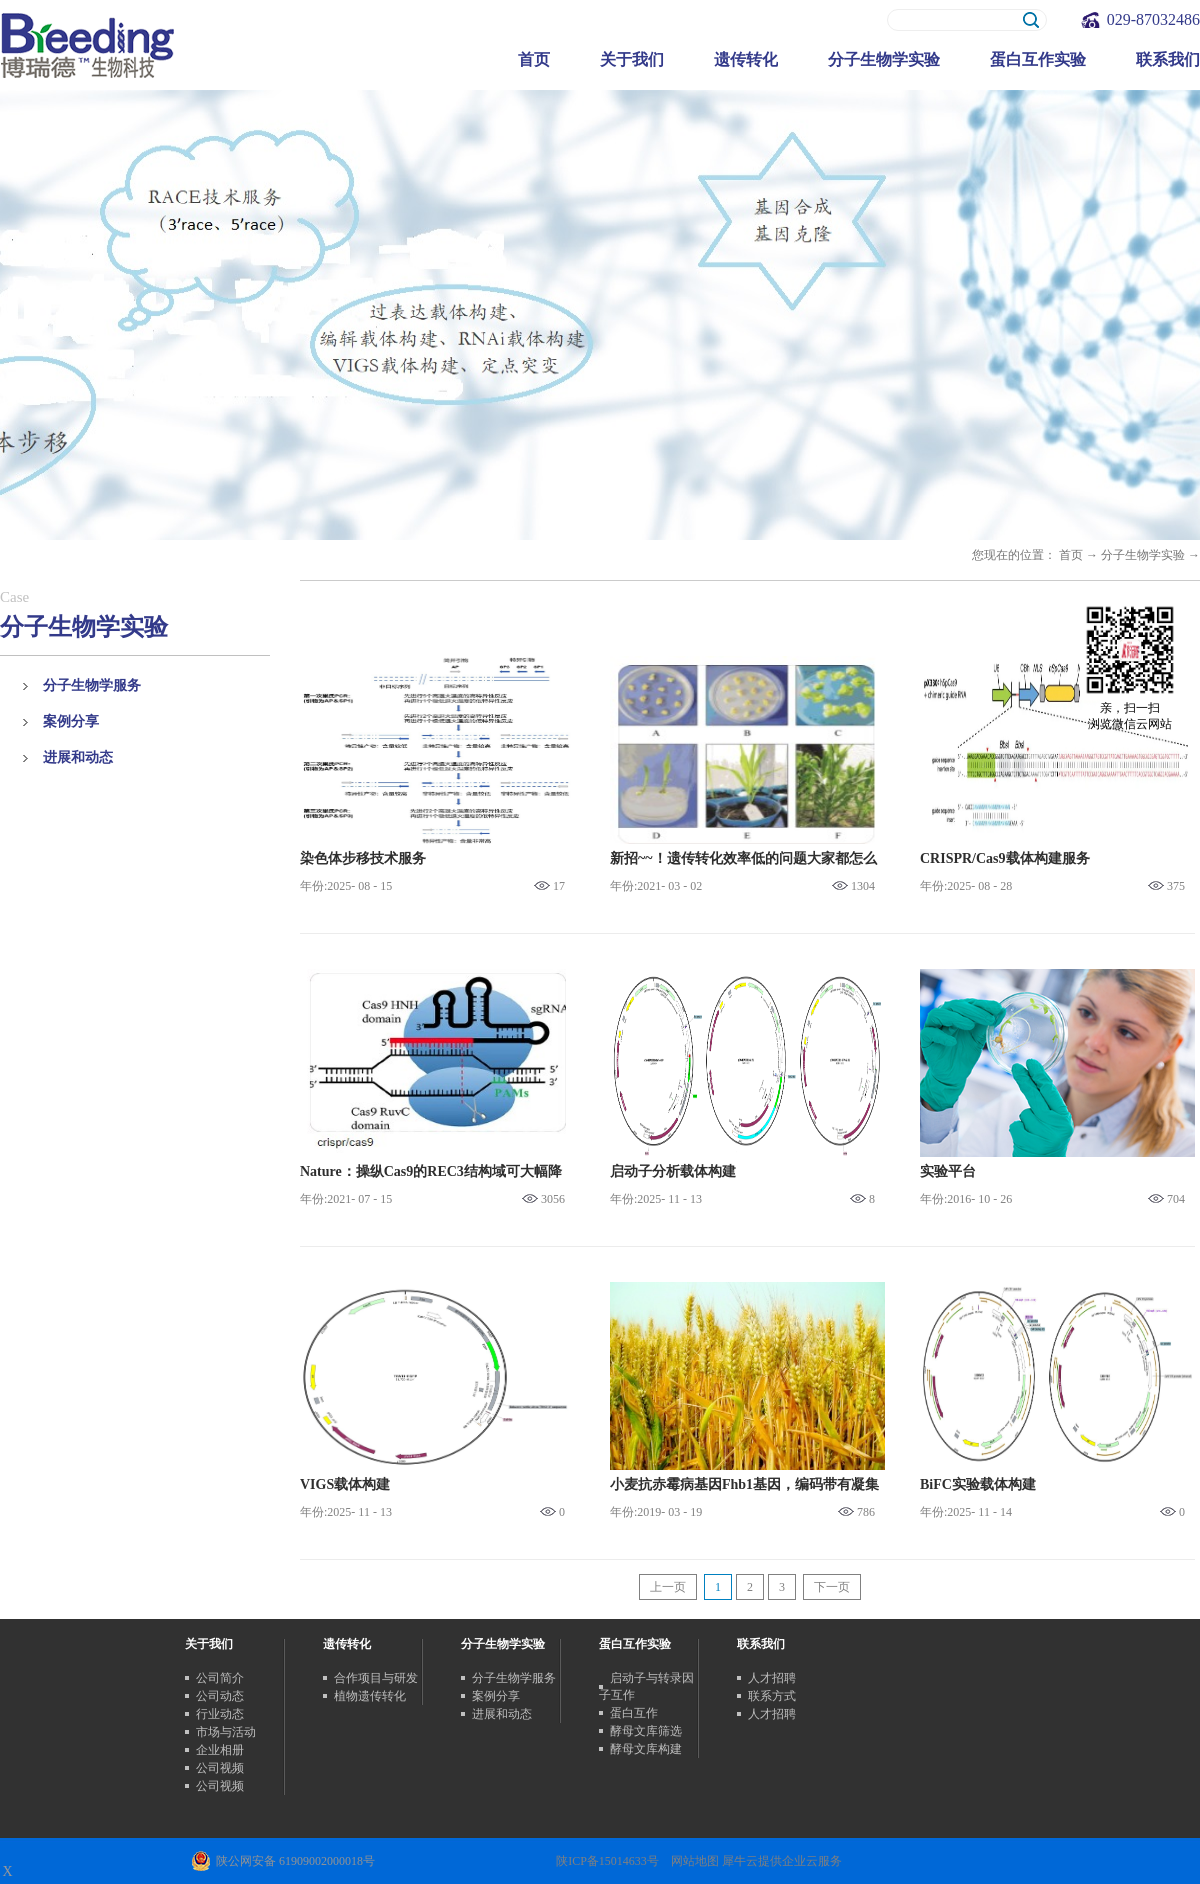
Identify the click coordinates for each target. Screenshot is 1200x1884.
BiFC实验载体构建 (978, 1484)
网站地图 (692, 1861)
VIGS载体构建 (345, 1484)
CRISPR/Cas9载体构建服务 (1005, 858)
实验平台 (948, 1171)
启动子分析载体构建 (673, 1171)
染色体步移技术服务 (363, 858)
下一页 (832, 1587)
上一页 (668, 1587)
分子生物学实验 (1143, 555)
